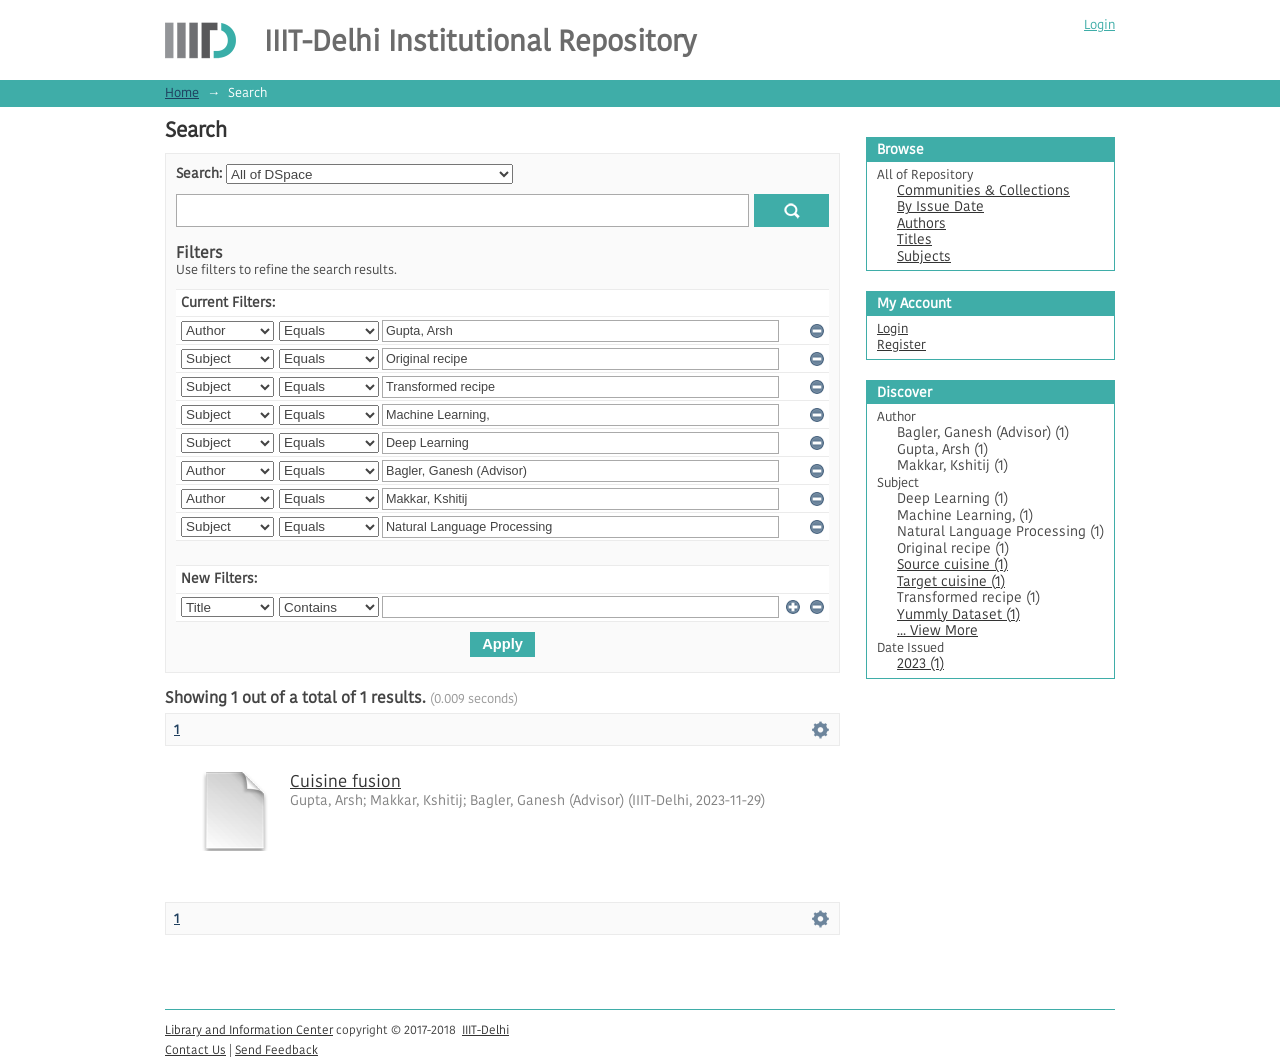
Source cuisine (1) (952, 564)
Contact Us (195, 1049)
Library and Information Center (249, 1029)
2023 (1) (920, 663)
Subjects (924, 256)
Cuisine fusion (345, 781)
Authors (921, 223)
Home (182, 92)
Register (901, 344)
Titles (914, 239)
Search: (199, 173)
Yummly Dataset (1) (958, 614)
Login (1099, 24)
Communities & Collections (983, 190)
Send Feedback (276, 1049)
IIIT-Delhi (485, 1029)
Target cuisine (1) (951, 581)
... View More (937, 630)
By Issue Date (940, 206)
